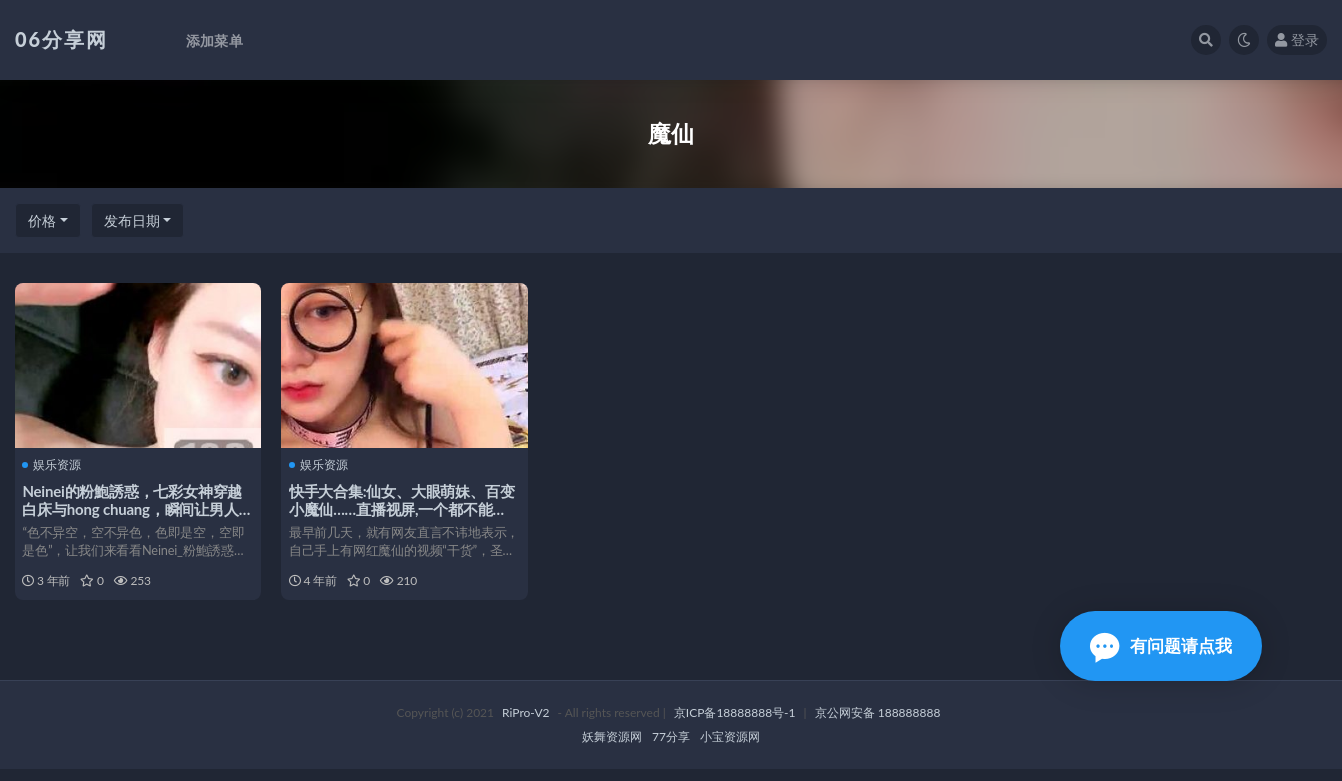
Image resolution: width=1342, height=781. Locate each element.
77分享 (671, 748)
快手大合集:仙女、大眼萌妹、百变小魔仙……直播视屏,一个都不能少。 (404, 508)
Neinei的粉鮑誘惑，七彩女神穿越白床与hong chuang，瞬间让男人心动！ (135, 508)
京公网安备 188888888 (878, 724)
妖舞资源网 (612, 748)
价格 (42, 220)
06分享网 (61, 39)
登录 (1297, 39)
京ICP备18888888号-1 (735, 724)
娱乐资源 (54, 464)
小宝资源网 (730, 748)
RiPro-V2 (525, 724)
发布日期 (132, 220)
